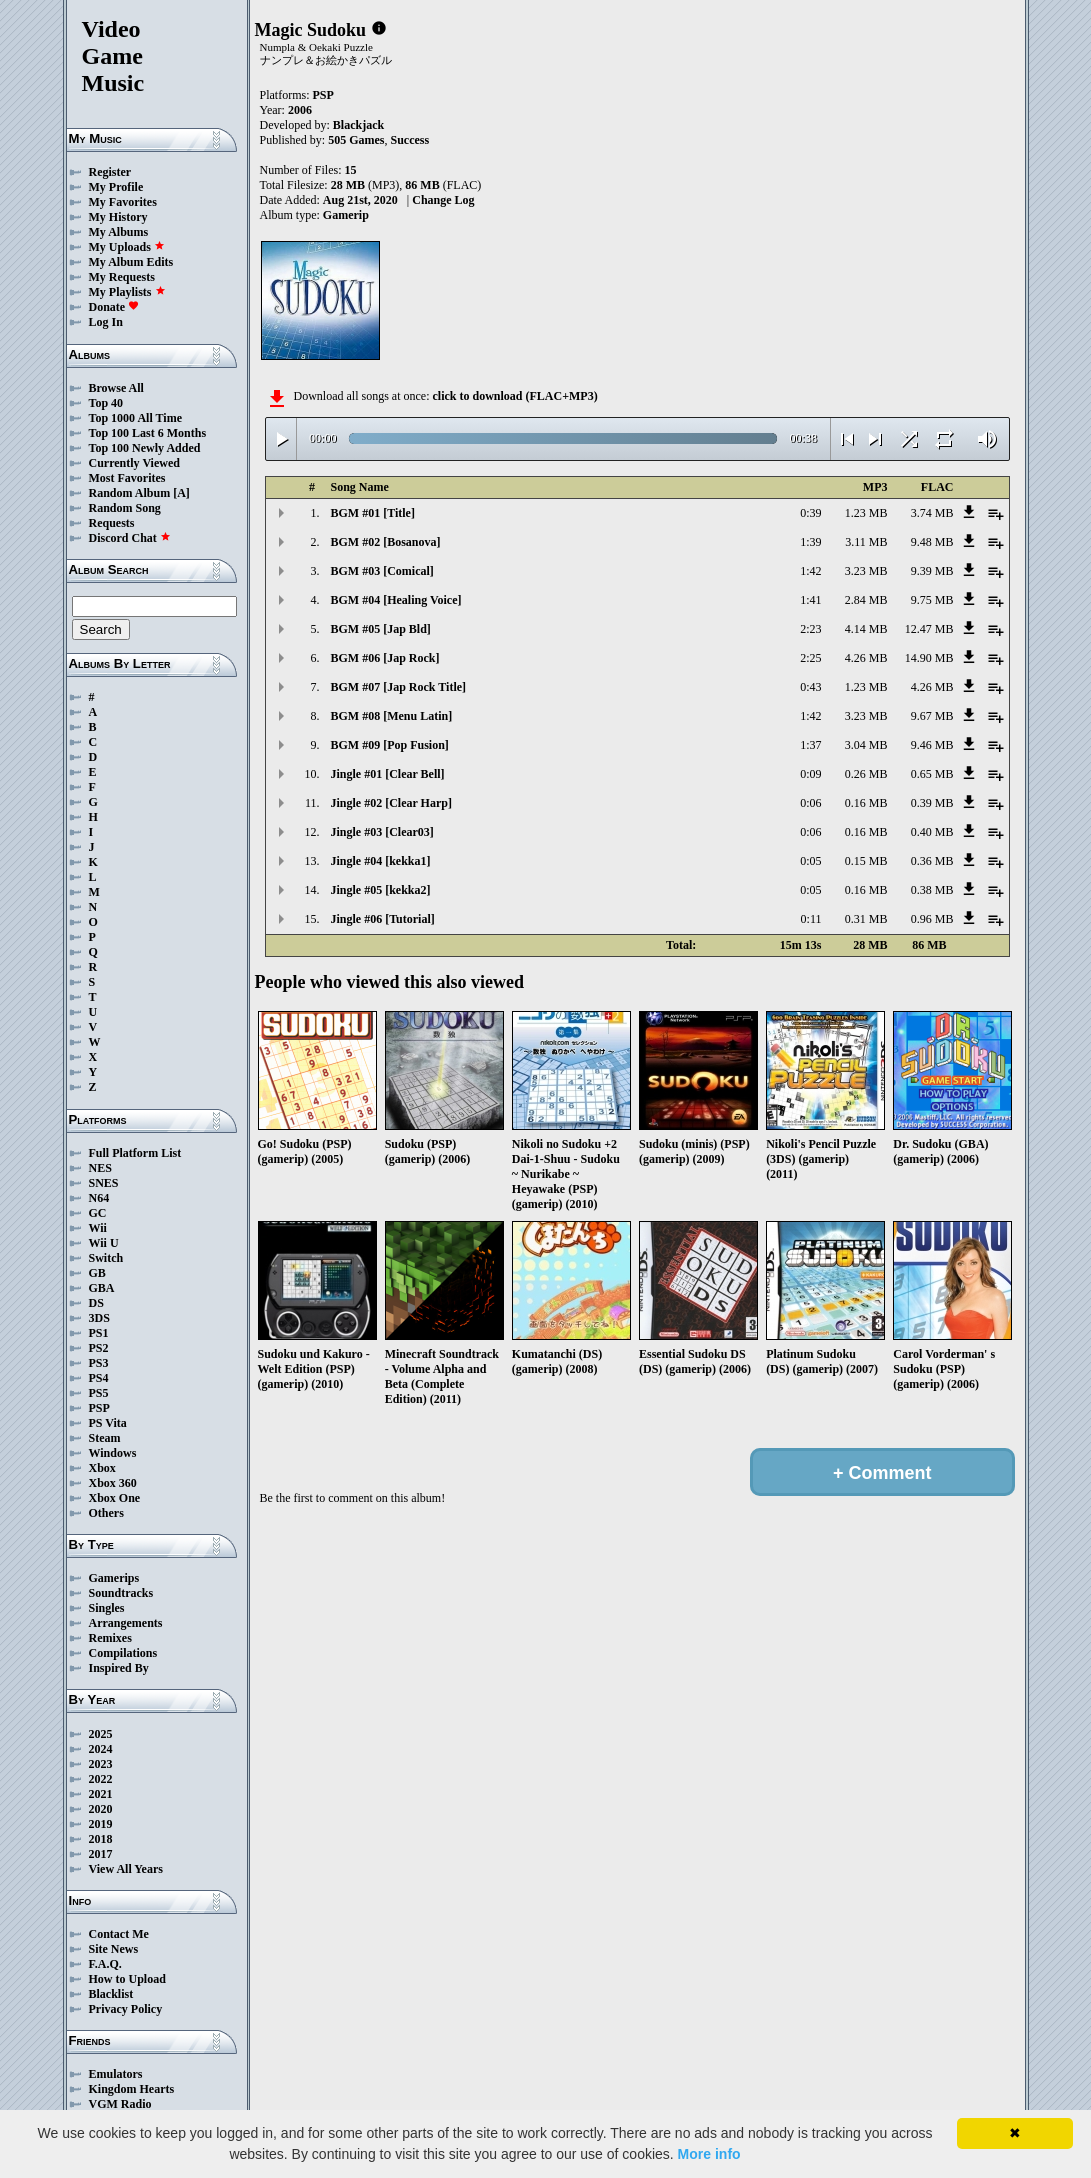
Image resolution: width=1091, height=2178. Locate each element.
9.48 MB (932, 542)
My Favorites (123, 202)
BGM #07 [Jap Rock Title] (399, 687)
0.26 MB (866, 774)
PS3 (99, 1363)
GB (97, 1273)
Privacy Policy (126, 2009)
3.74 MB (932, 513)
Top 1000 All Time (135, 418)
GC (98, 1213)
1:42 (810, 571)
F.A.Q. (105, 1964)
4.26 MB (866, 658)
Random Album (130, 493)
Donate (114, 307)
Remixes (110, 1638)
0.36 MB (932, 861)
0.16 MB (866, 803)
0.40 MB (932, 832)
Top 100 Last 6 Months (148, 433)
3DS (99, 1318)
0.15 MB (866, 861)
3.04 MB (866, 745)
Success (410, 140)
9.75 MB (932, 600)
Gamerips (114, 1578)
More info (709, 2154)
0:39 (810, 513)
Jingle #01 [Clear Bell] (388, 774)
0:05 (810, 861)
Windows (113, 1453)
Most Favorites (127, 478)
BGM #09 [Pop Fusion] (390, 745)
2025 (101, 1734)
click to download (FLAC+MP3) (514, 396)
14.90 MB (929, 658)
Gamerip (346, 215)
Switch (106, 1258)
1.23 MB (866, 513)
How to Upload (127, 1979)
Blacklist (111, 1994)
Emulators (116, 2074)
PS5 (99, 1393)
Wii (98, 1228)
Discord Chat (130, 538)
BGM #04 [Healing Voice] (396, 600)
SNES (104, 1183)
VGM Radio (120, 2104)
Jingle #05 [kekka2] (381, 890)
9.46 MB (932, 745)
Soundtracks (121, 1593)
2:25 (810, 658)
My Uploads (127, 247)
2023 (101, 1764)
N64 (99, 1198)
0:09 (810, 774)
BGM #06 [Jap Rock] (385, 658)
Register (110, 172)
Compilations (123, 1653)
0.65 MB (932, 774)
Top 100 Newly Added (145, 448)
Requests (112, 523)
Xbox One (115, 1498)
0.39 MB (932, 803)
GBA (102, 1288)
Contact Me (119, 1934)
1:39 (810, 542)
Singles (107, 1608)
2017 (101, 1854)
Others (106, 1513)
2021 (101, 1794)
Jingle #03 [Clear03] (382, 832)
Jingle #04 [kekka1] (381, 861)
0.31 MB (866, 919)
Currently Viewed (134, 463)
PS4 (99, 1378)
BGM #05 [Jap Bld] (381, 629)
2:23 (810, 629)
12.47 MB (929, 629)
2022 (101, 1779)
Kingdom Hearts (132, 2089)
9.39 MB (932, 571)
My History (118, 217)
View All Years (126, 1869)
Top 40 (106, 403)
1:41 (810, 600)
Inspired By (119, 1668)
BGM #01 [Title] (373, 513)
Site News (114, 1949)
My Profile (116, 187)
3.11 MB (866, 542)
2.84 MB (866, 600)
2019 (101, 1824)
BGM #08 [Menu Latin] (392, 716)
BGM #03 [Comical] (382, 571)
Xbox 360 (113, 1483)
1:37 (810, 745)
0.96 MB (932, 919)
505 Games (356, 140)
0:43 (810, 687)
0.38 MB (932, 890)
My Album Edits (131, 262)
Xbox (102, 1468)
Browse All (116, 388)
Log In (106, 322)
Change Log (443, 200)
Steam (105, 1438)
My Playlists (127, 292)
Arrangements (126, 1623)
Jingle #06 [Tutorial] (383, 919)
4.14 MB (866, 629)
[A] (181, 493)
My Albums (119, 232)
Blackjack (358, 125)
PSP (99, 1408)
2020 (101, 1809)
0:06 (810, 803)
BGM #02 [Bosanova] (386, 542)
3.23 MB (866, 571)
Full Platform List (135, 1153)
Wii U (104, 1243)
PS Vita (108, 1423)
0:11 (811, 919)
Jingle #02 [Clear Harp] (391, 803)
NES (100, 1168)
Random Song (125, 508)
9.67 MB (932, 716)
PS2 (99, 1348)
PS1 (99, 1333)
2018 (101, 1839)
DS (96, 1303)
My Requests (122, 277)
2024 (101, 1749)
